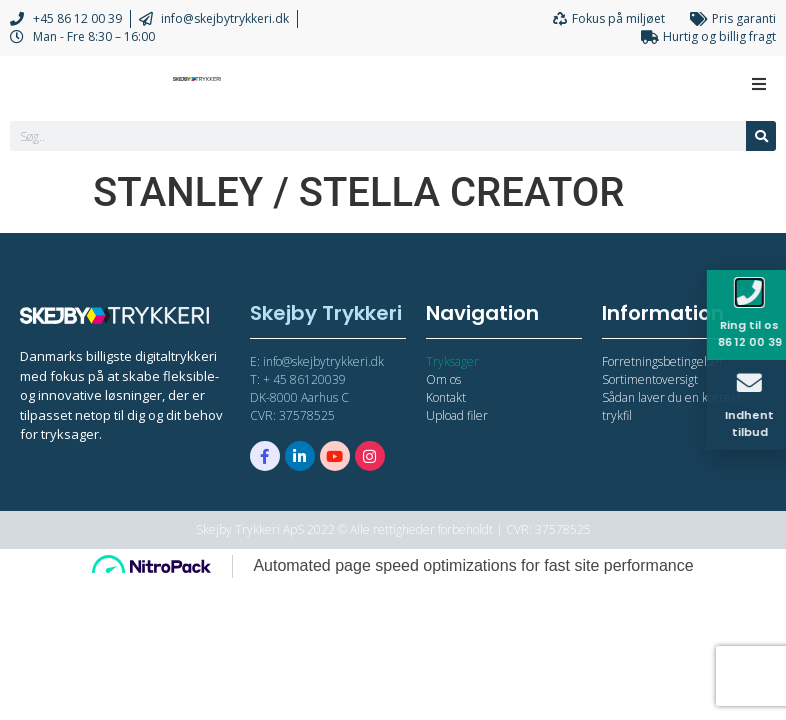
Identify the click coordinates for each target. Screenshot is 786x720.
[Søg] (761, 136)
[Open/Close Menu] (758, 83)
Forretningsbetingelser (663, 361)
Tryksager (452, 361)
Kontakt (446, 397)
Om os (443, 379)
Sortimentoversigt (650, 379)
